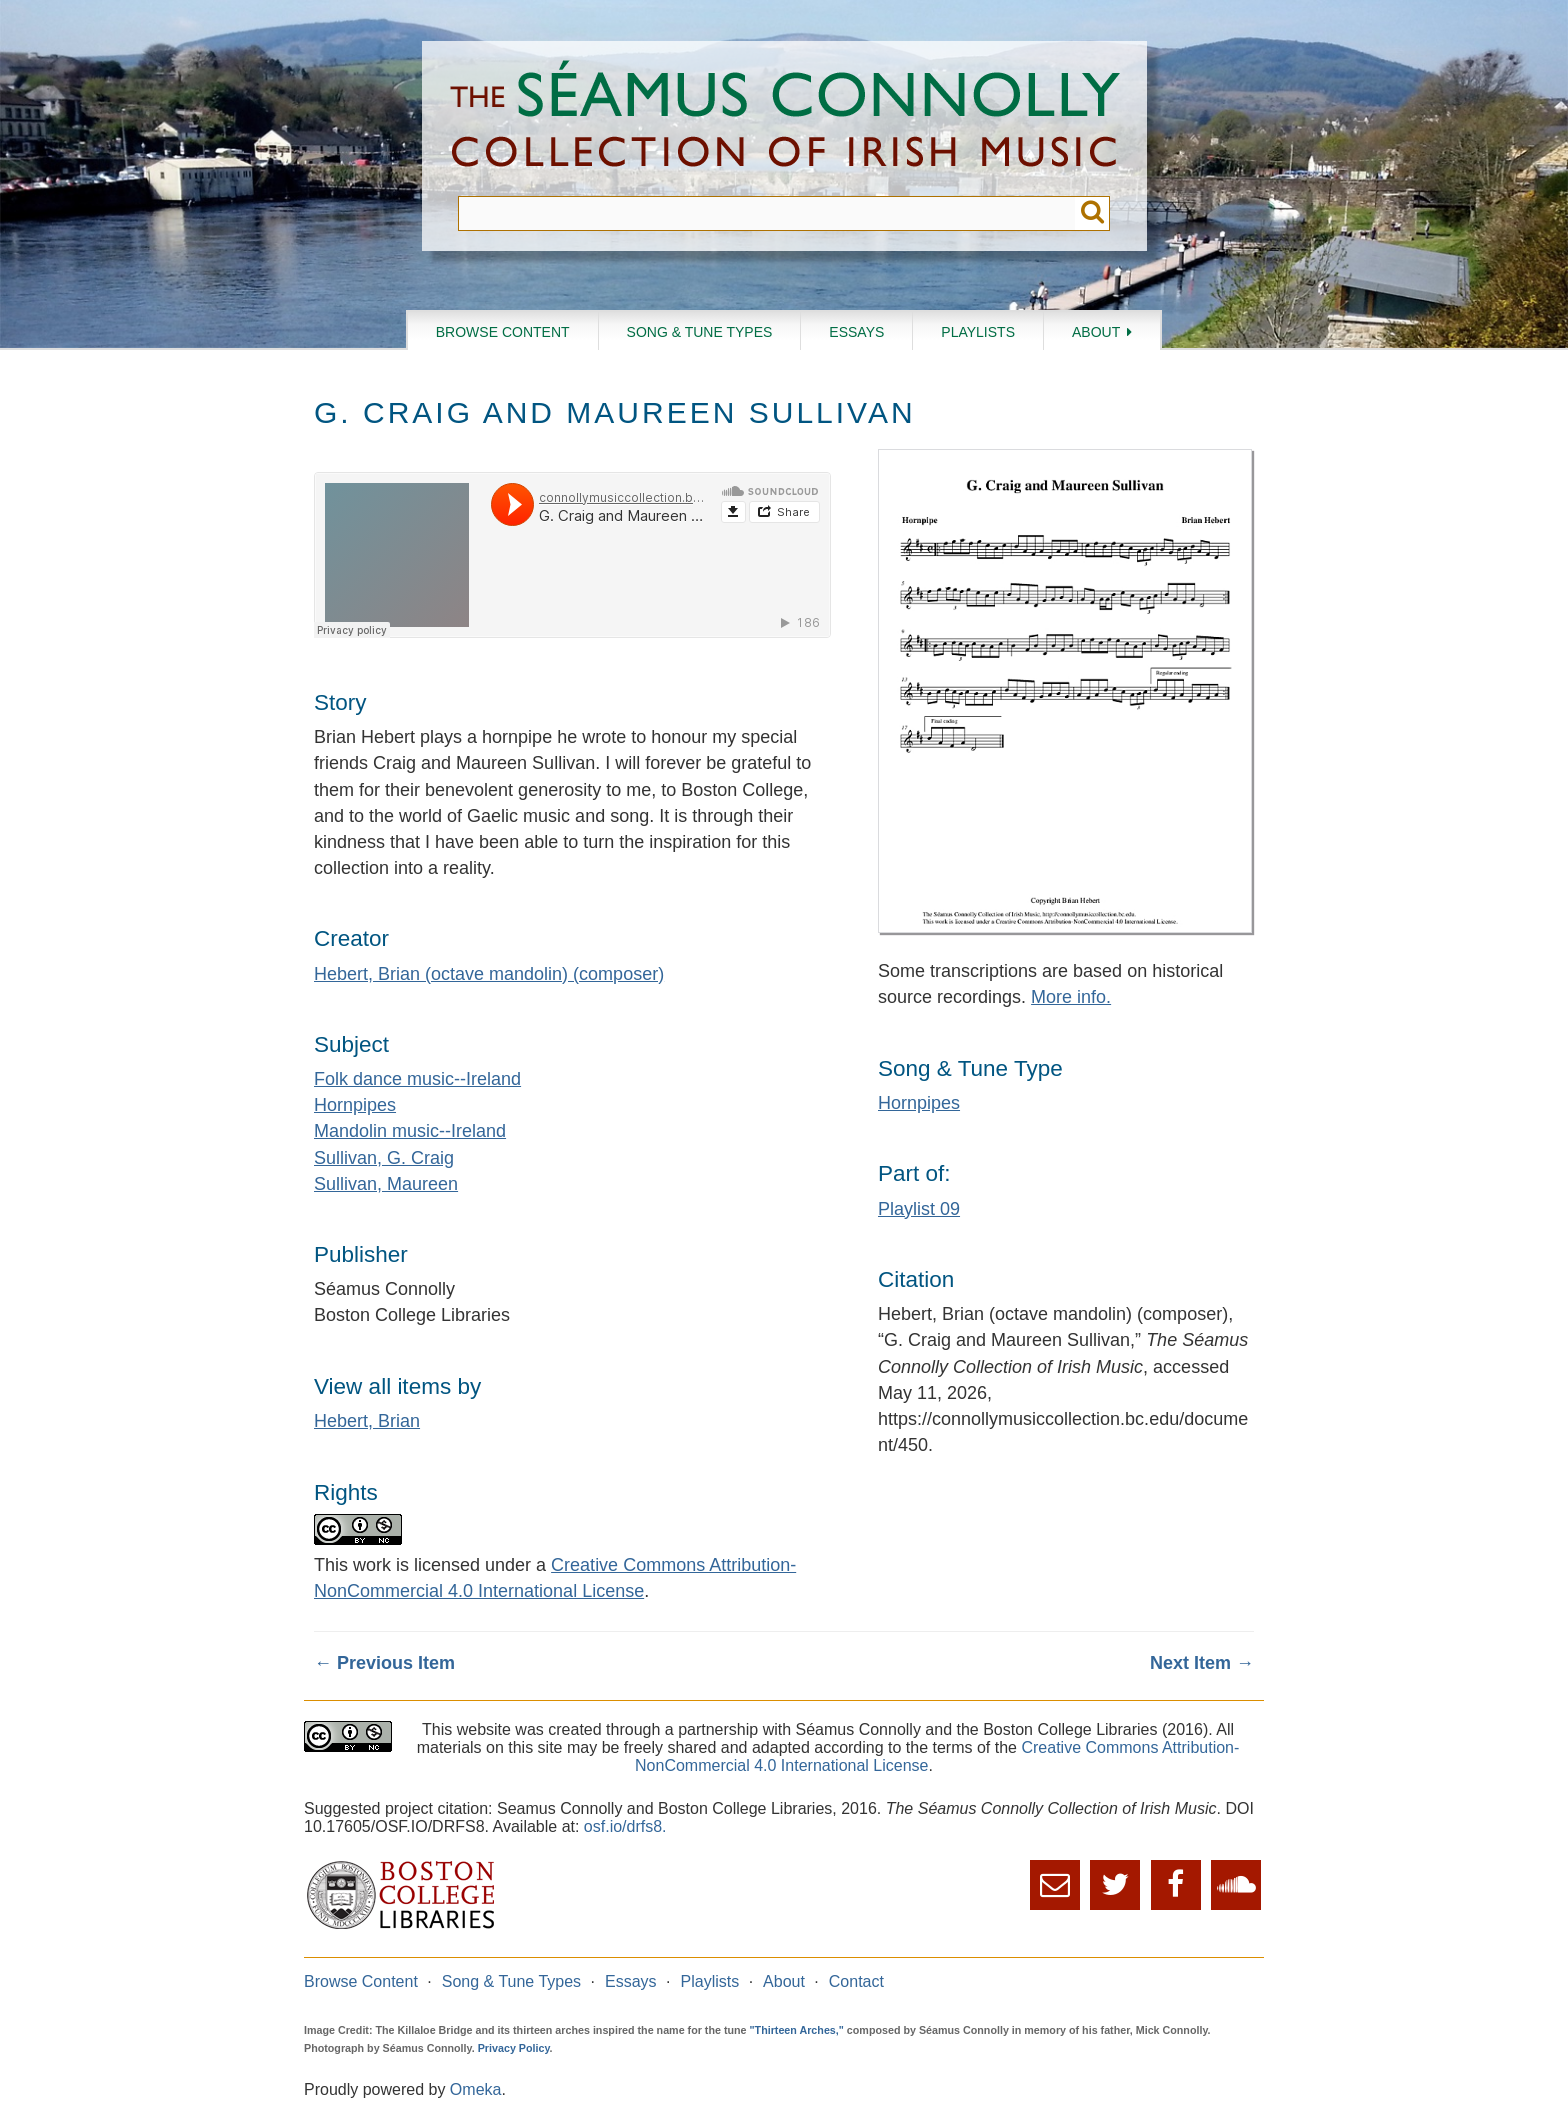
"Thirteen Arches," (797, 2030)
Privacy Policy (514, 2048)
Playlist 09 (919, 1209)
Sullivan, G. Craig (384, 1158)
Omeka (476, 2089)
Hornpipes (355, 1105)
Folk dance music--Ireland (417, 1079)
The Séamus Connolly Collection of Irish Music (785, 118)
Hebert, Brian (367, 1421)
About (1096, 332)
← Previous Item (384, 1663)
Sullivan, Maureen (386, 1184)
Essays (856, 332)
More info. (1071, 997)
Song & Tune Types (700, 332)
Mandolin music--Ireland (410, 1131)
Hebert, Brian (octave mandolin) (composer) (489, 974)
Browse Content (503, 332)
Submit (1092, 213)
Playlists (978, 332)
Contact (856, 1981)
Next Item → (1202, 1663)
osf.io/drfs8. (625, 1826)
